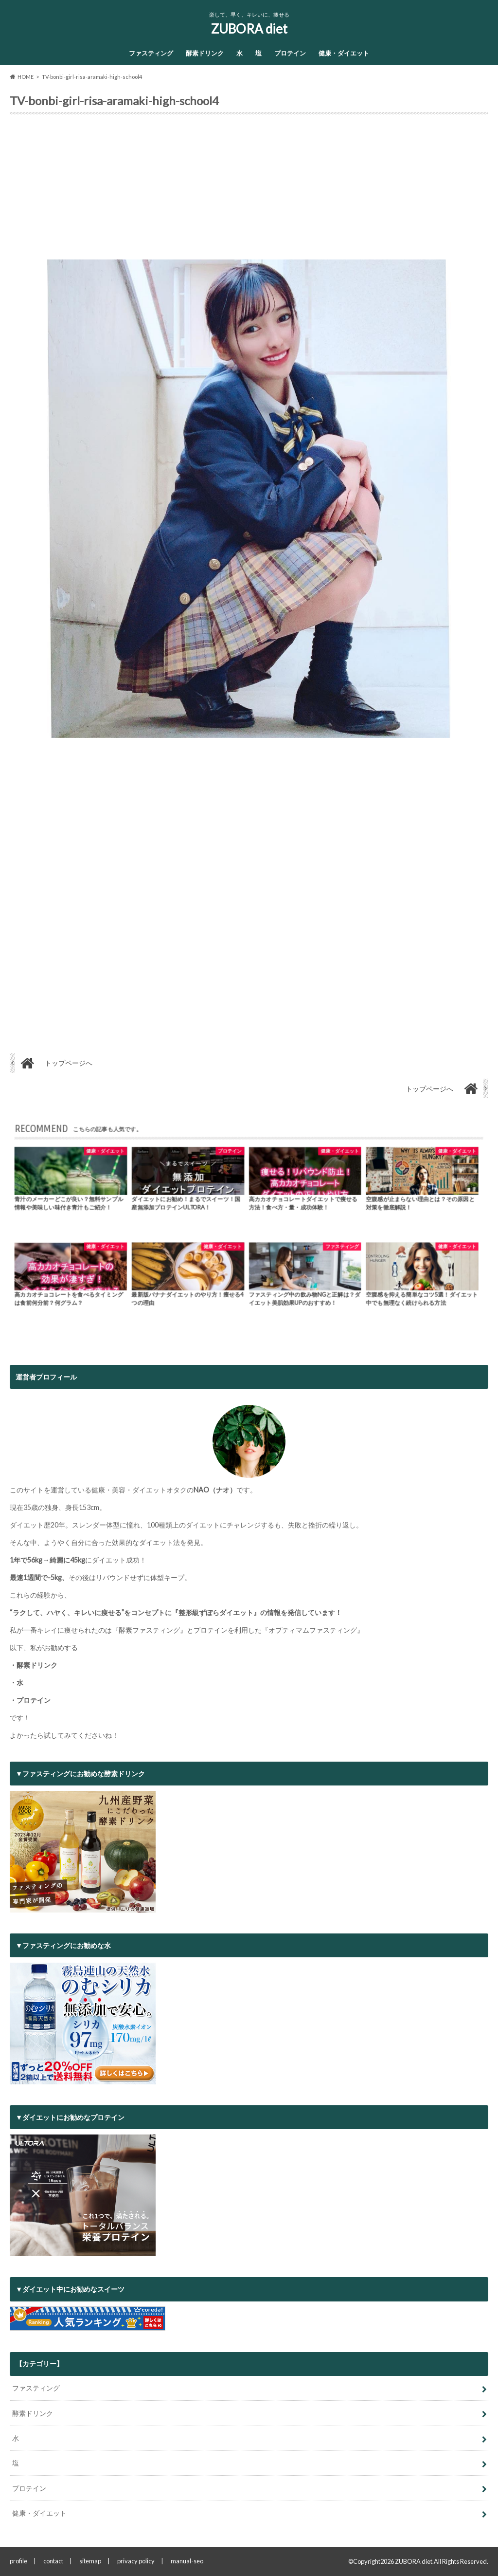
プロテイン (290, 53)
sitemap (90, 2561)
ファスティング (151, 53)
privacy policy (136, 2561)
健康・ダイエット (344, 53)
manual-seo (187, 2561)
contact (53, 2561)
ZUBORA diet (249, 29)
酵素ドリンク (205, 53)
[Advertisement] (249, 191)
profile (18, 2561)
